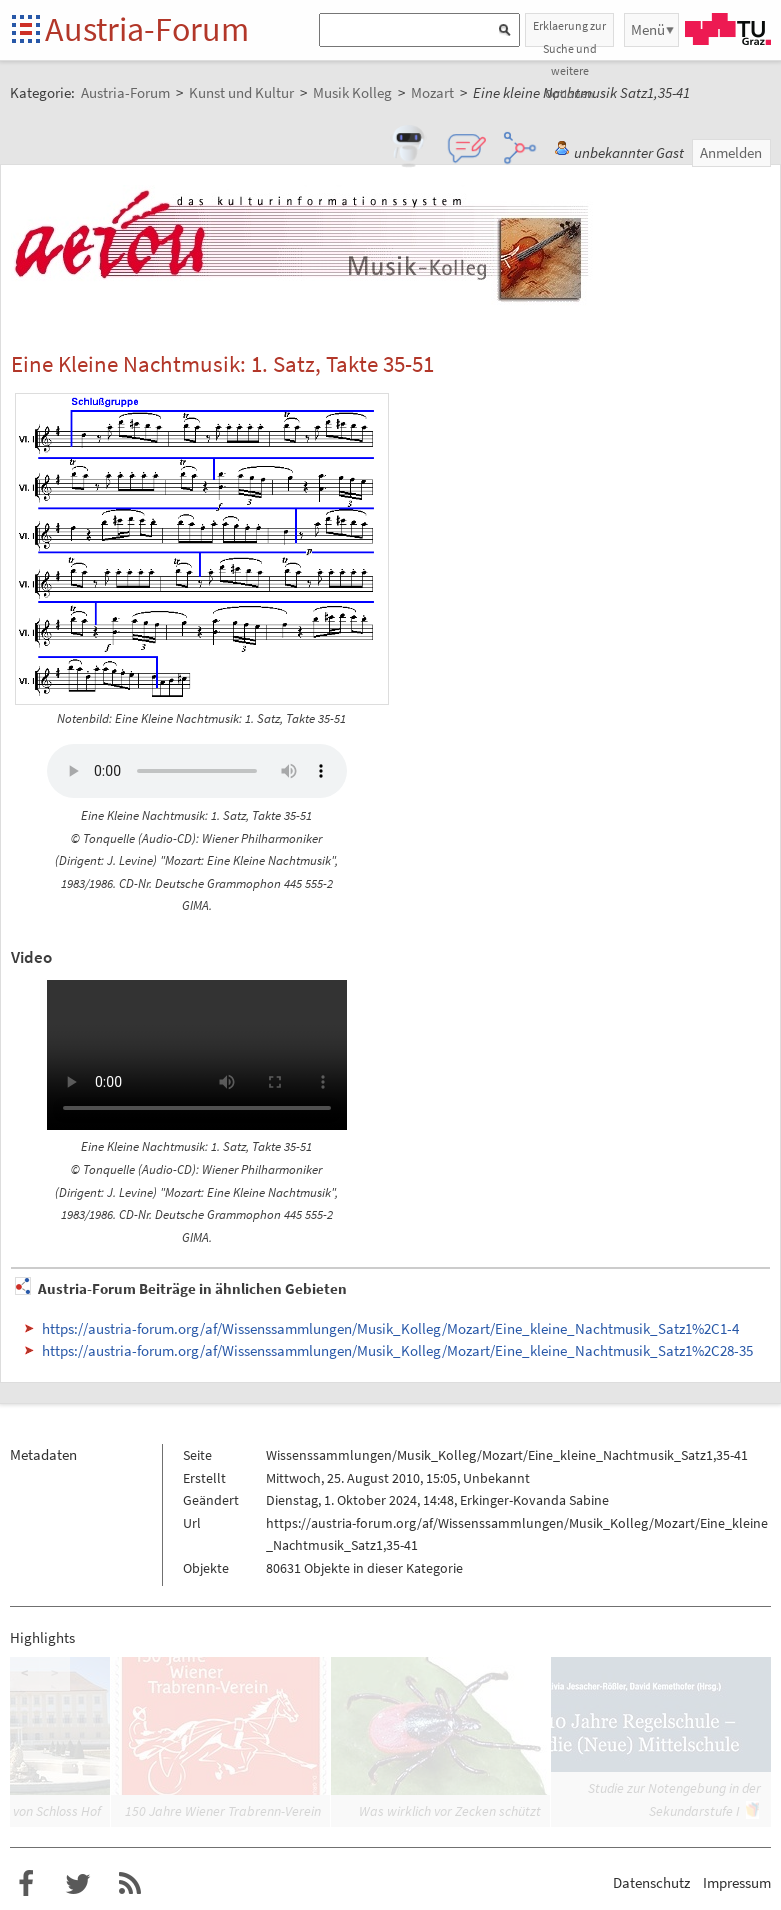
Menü (648, 29)
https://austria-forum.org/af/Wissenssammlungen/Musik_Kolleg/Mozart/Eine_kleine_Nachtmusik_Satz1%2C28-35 (397, 1350)
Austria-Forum (147, 29)
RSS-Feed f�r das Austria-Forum (130, 1884)
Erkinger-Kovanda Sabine (534, 1500)
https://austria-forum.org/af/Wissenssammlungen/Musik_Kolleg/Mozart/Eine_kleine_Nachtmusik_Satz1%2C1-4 (390, 1328)
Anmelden (731, 152)
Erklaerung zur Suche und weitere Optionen (569, 32)
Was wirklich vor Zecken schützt (450, 1811)
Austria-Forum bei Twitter (78, 1884)
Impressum (737, 1882)
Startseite (27, 30)
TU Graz (728, 29)
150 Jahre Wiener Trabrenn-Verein (223, 1811)
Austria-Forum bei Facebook (26, 1884)
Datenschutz (651, 1882)
